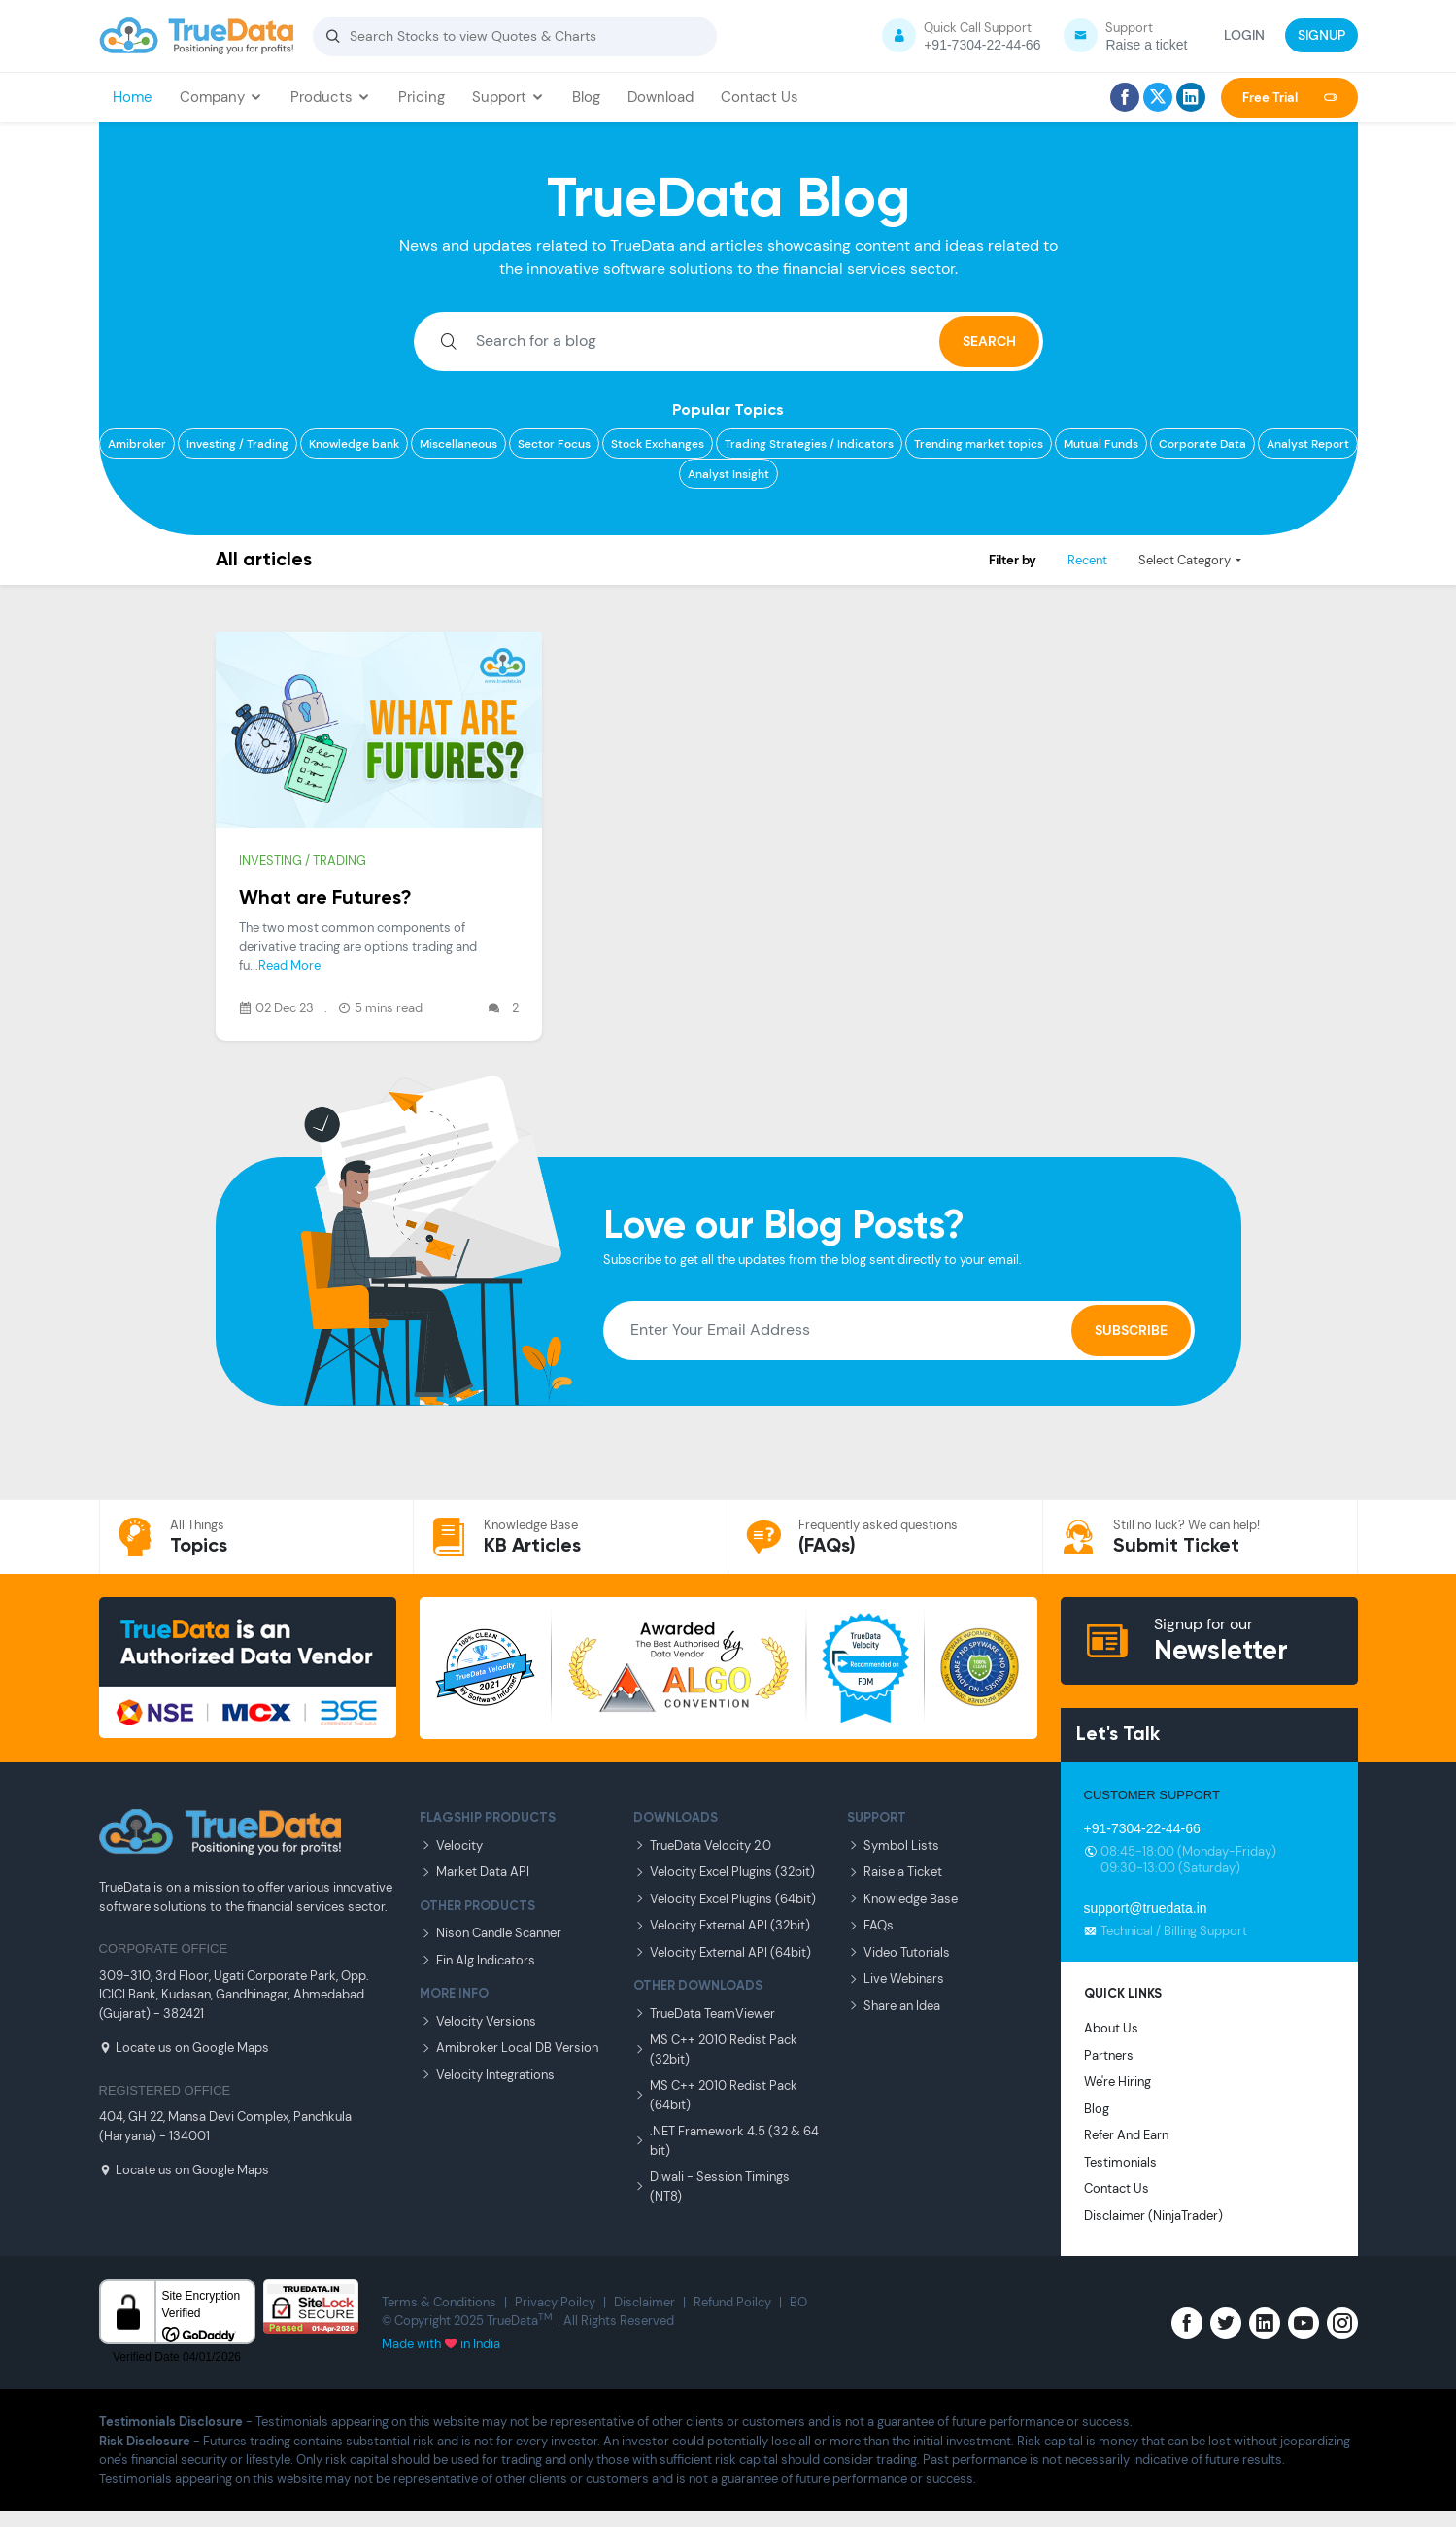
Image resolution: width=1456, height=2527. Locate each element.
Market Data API (474, 1871)
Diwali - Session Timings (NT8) (711, 2186)
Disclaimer (644, 2302)
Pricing (421, 97)
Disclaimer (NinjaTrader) (1153, 2215)
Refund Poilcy (732, 2302)
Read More (289, 965)
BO (798, 2302)
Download (660, 97)
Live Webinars (895, 1978)
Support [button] (508, 97)
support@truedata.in (1145, 1908)
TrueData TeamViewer (704, 2013)
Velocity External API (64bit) (722, 1952)
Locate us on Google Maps (184, 2047)
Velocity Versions (478, 2021)
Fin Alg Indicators (477, 1960)
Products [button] (330, 97)
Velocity (451, 1845)
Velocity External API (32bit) (721, 1925)
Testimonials (1120, 2162)
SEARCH (989, 341)
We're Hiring (1117, 2081)
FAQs (870, 1925)
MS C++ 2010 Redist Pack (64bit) (715, 2095)
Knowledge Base (902, 1899)
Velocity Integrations (487, 2074)
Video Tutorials (898, 1952)
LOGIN (1244, 35)
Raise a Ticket (894, 1871)
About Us (1111, 2028)
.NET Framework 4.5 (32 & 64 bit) (726, 2141)
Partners (1109, 2055)
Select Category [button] (1184, 560)
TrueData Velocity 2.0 (702, 1845)
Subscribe (1131, 1330)
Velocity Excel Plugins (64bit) (724, 1899)
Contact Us (759, 97)
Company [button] (221, 97)
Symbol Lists (893, 1845)
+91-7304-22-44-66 (1142, 1828)
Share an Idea (893, 2006)
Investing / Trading (302, 860)
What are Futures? (325, 898)
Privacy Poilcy (555, 2302)
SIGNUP (1321, 35)
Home (132, 97)
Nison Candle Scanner (490, 1933)
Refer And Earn (1126, 2135)
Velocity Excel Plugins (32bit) (724, 1871)
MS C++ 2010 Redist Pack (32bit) (715, 2049)
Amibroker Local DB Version (509, 2047)
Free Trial (1289, 97)
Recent (1087, 560)
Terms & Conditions (439, 2302)
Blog (586, 97)
